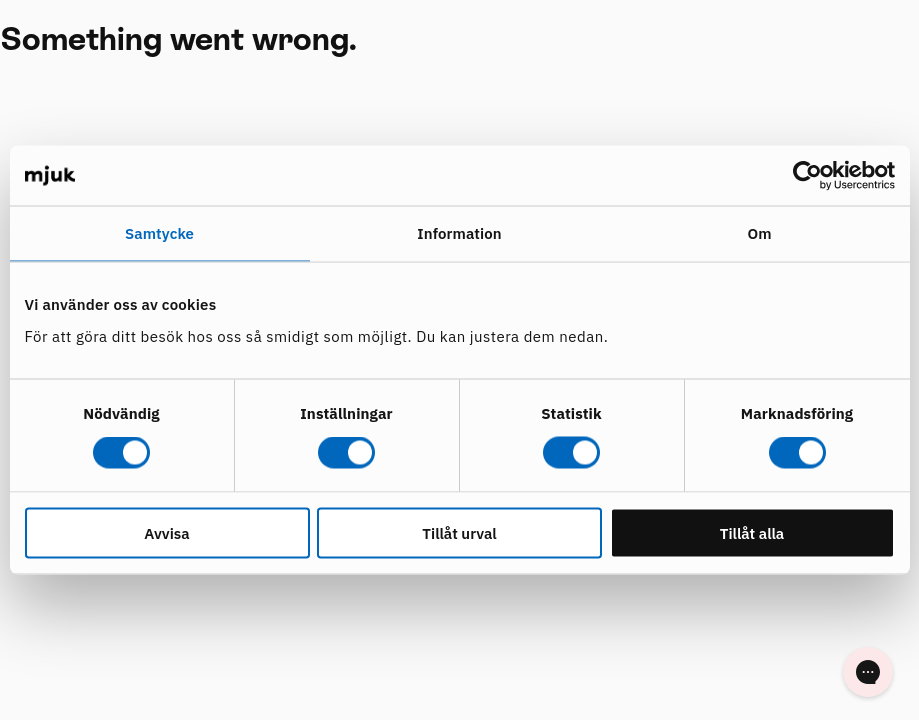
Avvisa (166, 532)
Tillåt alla (752, 532)
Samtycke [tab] (159, 233)
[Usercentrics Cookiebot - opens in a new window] (807, 176)
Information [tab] (459, 233)
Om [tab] (759, 233)
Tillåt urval (459, 532)
